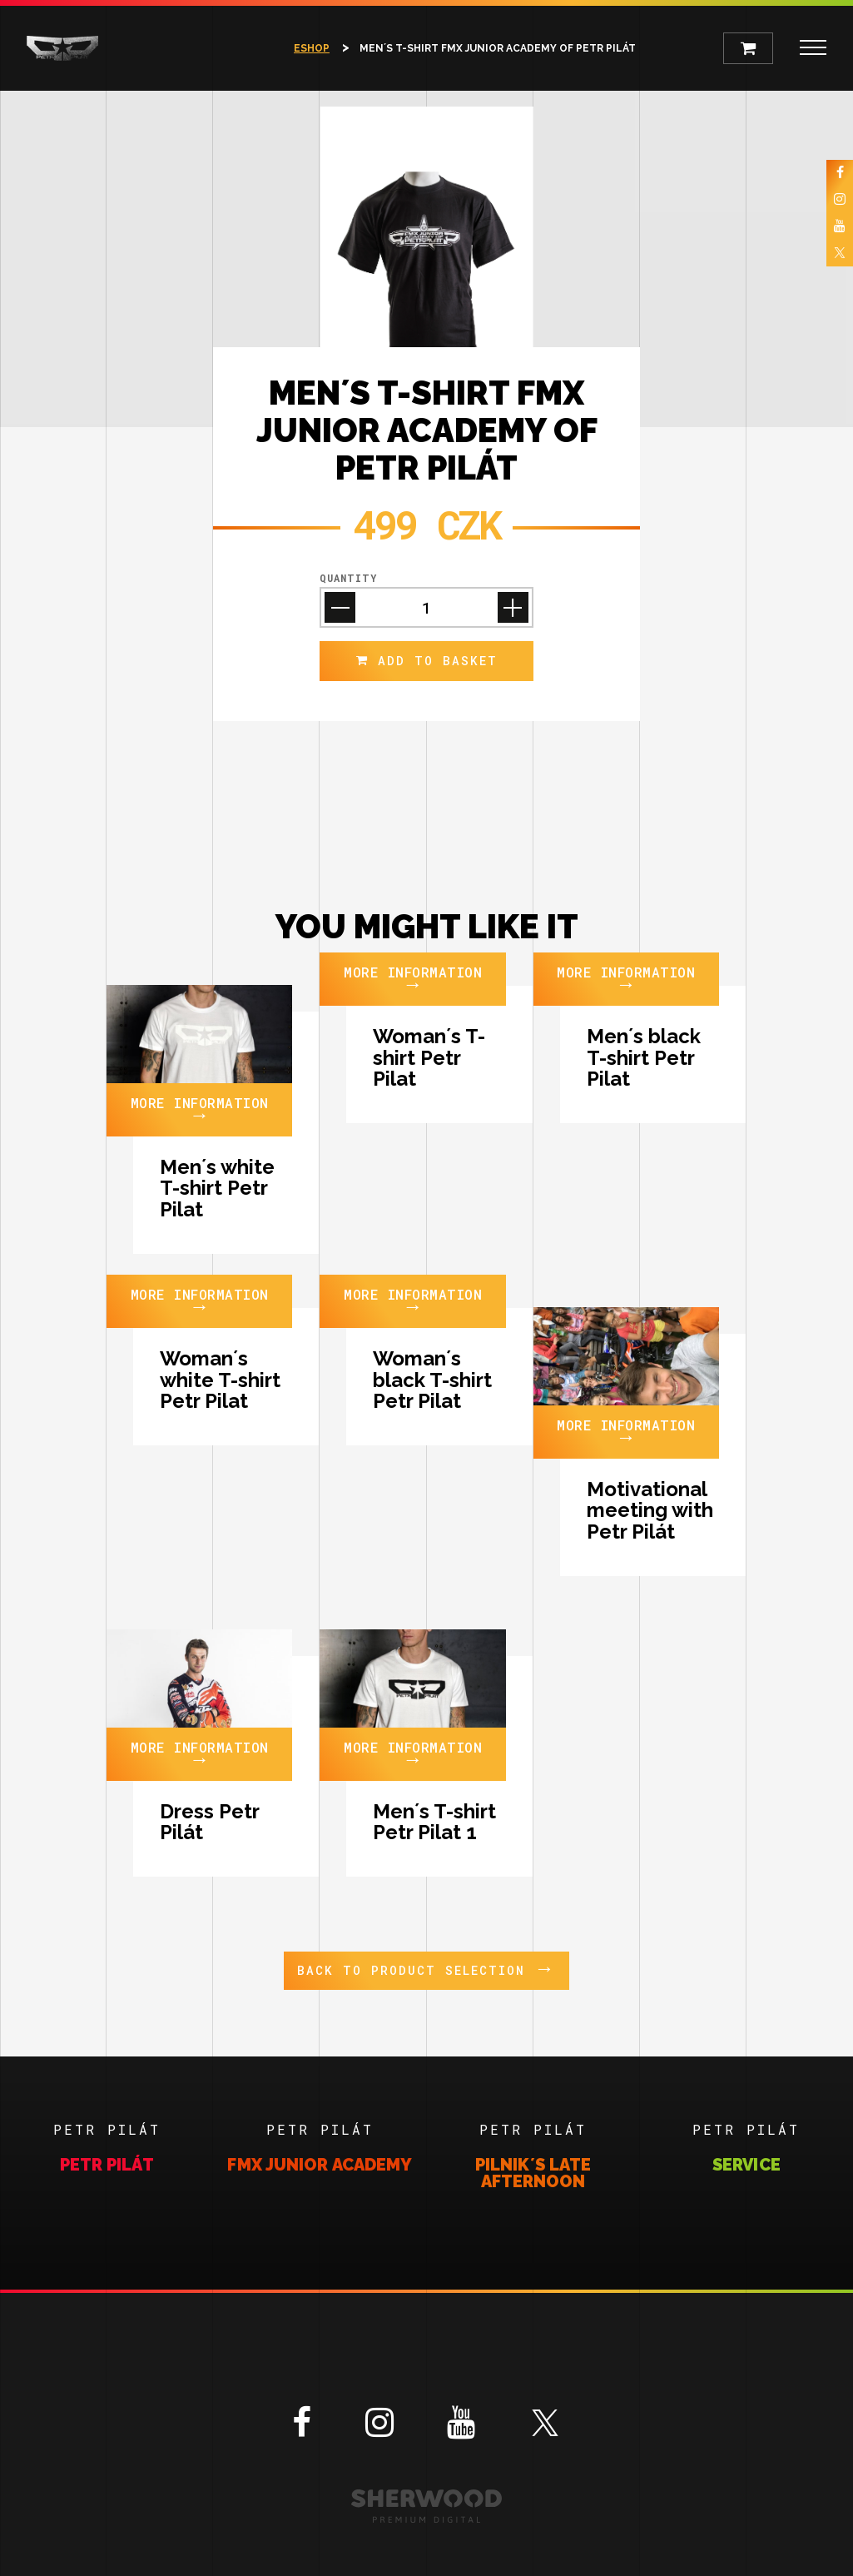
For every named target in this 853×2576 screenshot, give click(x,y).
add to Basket (427, 661)
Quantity (348, 577)
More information (200, 1110)
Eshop (312, 48)
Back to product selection (426, 1968)
